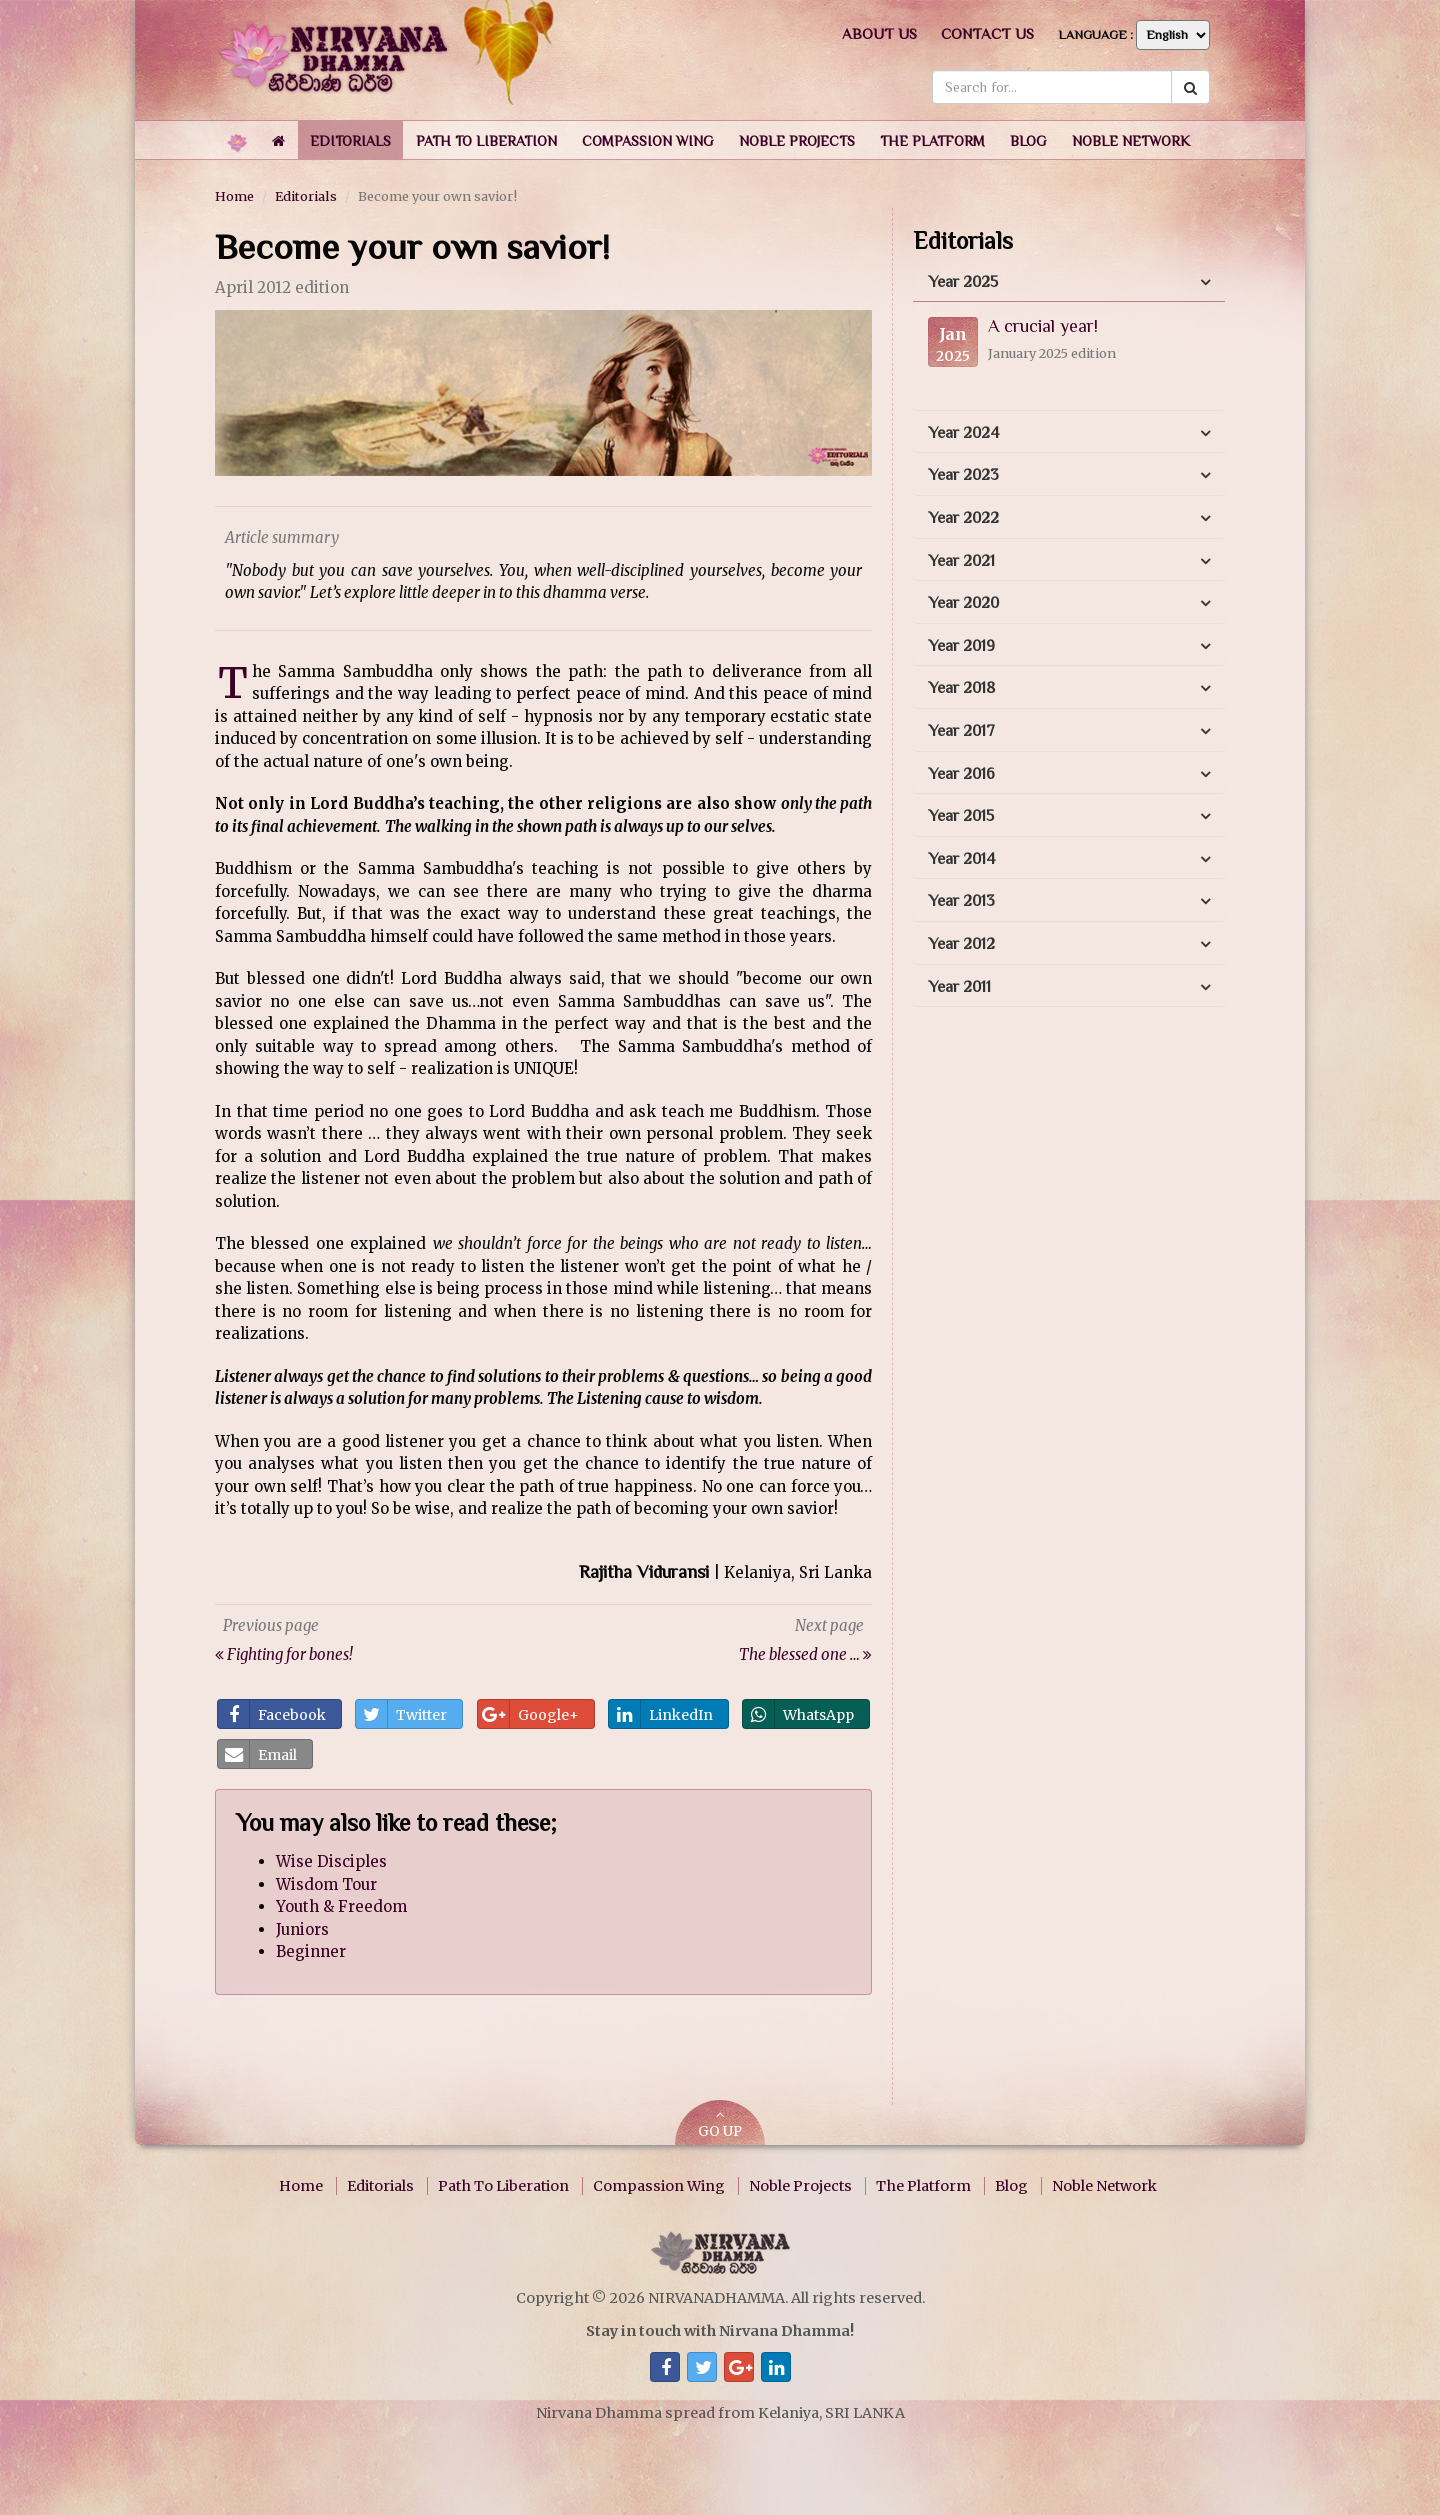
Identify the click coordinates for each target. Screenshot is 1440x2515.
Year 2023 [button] (963, 475)
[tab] (1069, 283)
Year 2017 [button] (961, 731)
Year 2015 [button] (961, 816)
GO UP (720, 2124)
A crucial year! (1043, 326)
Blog (1011, 2186)
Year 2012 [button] (961, 944)
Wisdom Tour (326, 1884)
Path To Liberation (503, 2186)
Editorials (306, 196)
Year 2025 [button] (963, 282)
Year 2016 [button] (961, 774)
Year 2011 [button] (959, 987)
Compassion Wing (659, 2186)
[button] (350, 140)
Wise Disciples (331, 1861)
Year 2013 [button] (961, 901)
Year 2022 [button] (963, 518)
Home (234, 196)
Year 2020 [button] (963, 603)
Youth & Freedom (341, 1906)
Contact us (987, 33)
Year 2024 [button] (963, 433)
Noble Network (1104, 2186)
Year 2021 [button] (961, 561)
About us (879, 33)
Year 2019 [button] (961, 646)
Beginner (311, 1951)
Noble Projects (800, 2186)
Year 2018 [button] (961, 688)
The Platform (923, 2186)
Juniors (302, 1929)
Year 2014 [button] (961, 859)
